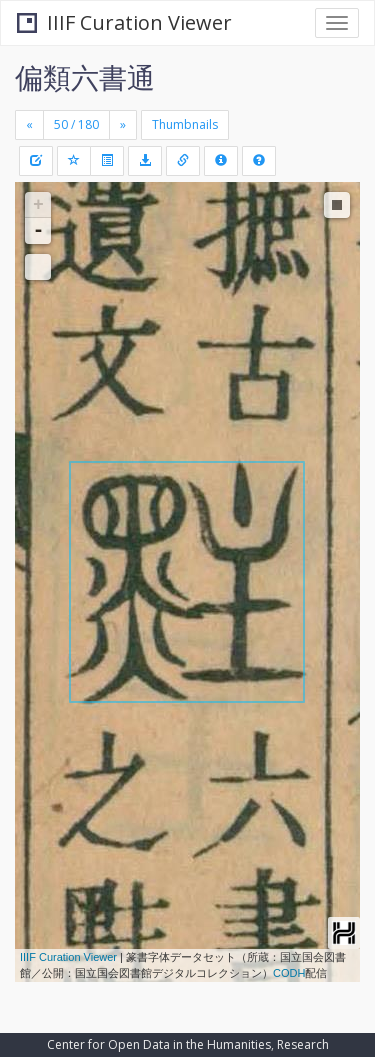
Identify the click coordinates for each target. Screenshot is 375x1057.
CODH (289, 973)
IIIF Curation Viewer (124, 22)
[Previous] (29, 125)
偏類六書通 (85, 77)
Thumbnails (185, 124)
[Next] (123, 125)
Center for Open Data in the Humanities (159, 1044)
